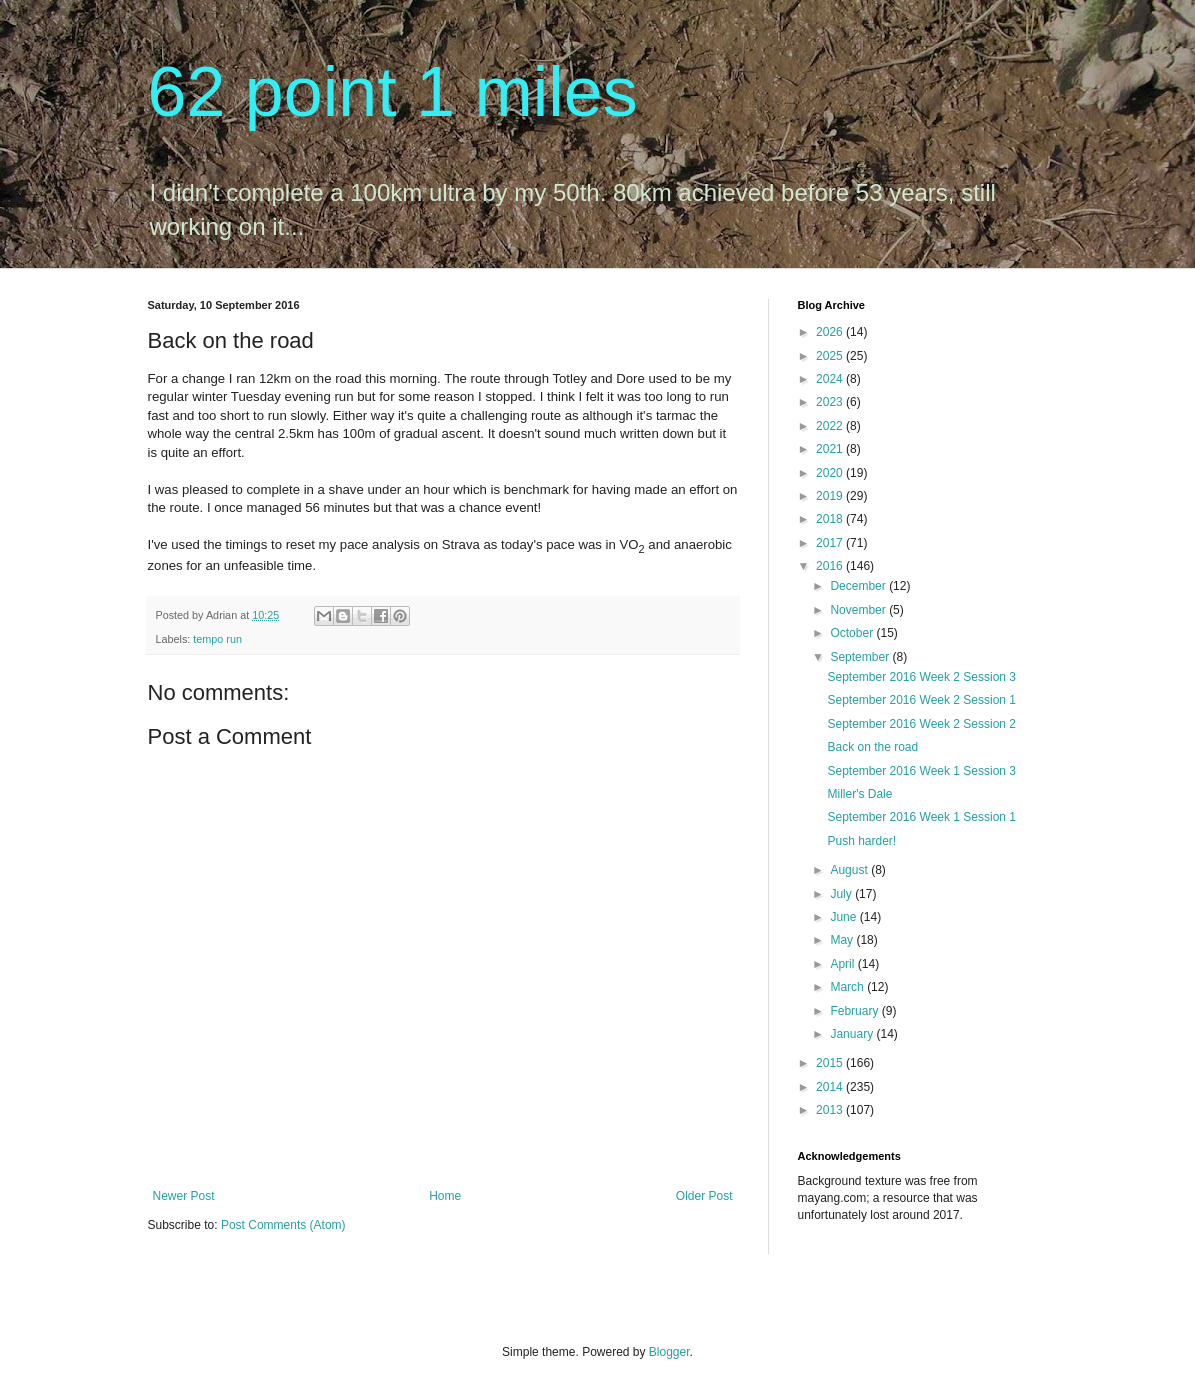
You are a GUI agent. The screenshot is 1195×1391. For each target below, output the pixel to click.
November (859, 610)
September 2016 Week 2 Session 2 (921, 724)
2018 (831, 519)
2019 (831, 496)
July (842, 894)
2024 (831, 379)
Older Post (704, 1196)
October (853, 633)
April (843, 964)
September (861, 657)
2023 (831, 402)
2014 (831, 1087)
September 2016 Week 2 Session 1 (921, 700)
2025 (831, 356)
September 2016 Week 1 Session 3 (921, 771)
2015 (831, 1063)
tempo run (217, 639)
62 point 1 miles (393, 92)
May (843, 940)
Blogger (669, 1352)
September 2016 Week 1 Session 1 (921, 817)
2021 (831, 449)
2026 (831, 332)
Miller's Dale (859, 794)
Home (445, 1196)
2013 (831, 1110)
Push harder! (861, 841)
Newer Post (184, 1196)
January (853, 1034)
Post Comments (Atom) (283, 1225)
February (855, 1011)
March (848, 987)
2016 (831, 566)
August (850, 870)
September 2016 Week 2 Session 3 (921, 677)
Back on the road (872, 747)
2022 (831, 426)
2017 (831, 543)
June (844, 917)
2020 (831, 473)
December (859, 586)
